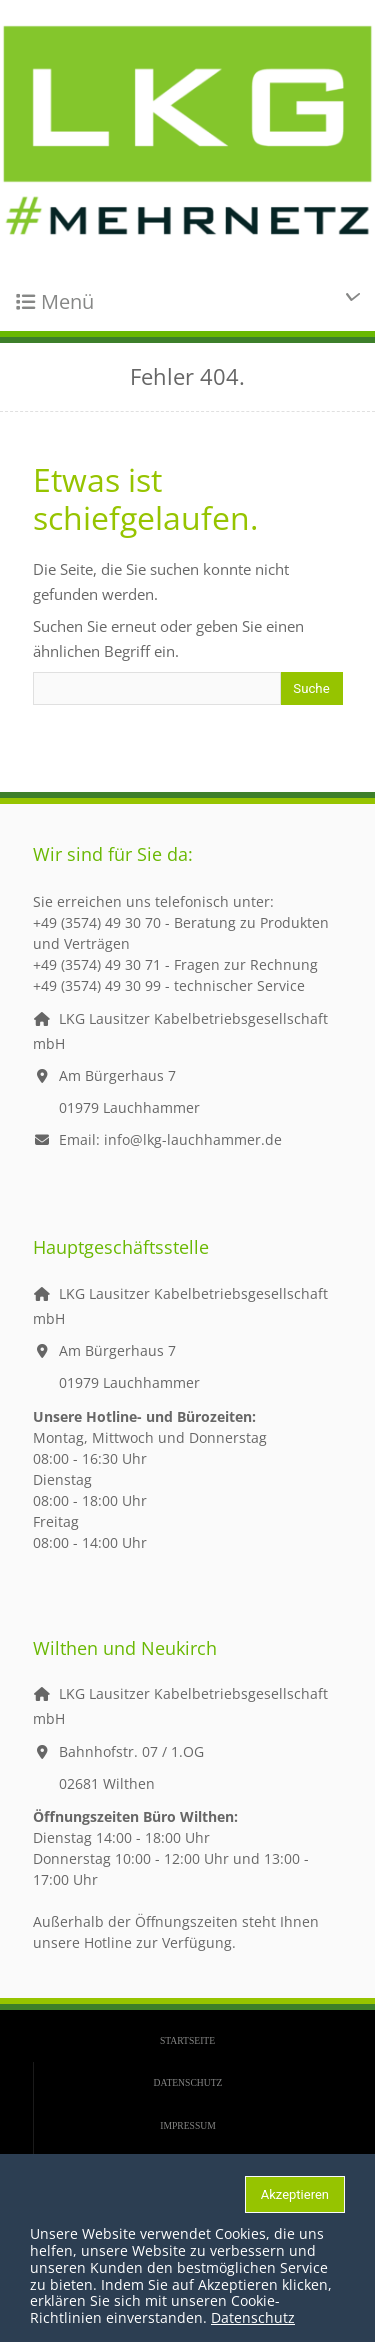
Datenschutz (188, 2082)
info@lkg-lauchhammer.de (193, 1139)
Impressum (187, 2125)
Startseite (187, 2040)
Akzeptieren (295, 2194)
